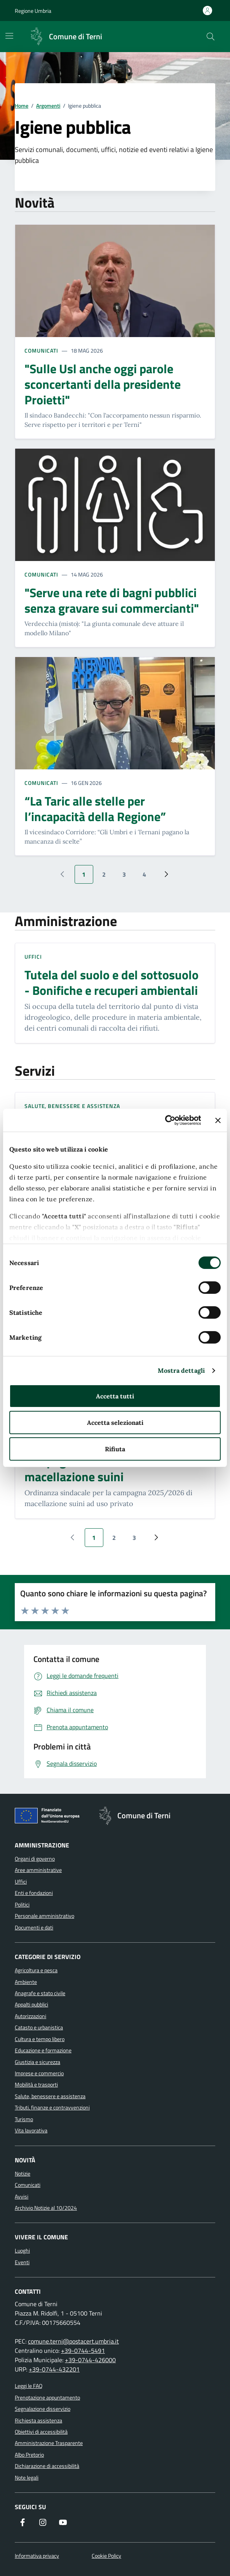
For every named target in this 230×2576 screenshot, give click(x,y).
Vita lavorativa (31, 2130)
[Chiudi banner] (218, 1120)
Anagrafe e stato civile (40, 1993)
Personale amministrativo (44, 1916)
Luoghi (22, 2250)
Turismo (24, 2119)
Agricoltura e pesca (36, 1970)
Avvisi (21, 2196)
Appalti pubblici (31, 2004)
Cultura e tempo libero (39, 2039)
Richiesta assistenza (38, 2420)
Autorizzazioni (30, 2016)
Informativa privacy (37, 2556)
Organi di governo (35, 1858)
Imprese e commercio (39, 2073)
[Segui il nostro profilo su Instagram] (43, 2523)
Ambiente (26, 1982)
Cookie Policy (106, 2556)
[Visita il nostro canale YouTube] (63, 2523)
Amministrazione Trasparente (49, 2443)
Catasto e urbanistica (39, 2027)
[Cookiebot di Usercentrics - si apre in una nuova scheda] (167, 1120)
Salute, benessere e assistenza (72, 1106)
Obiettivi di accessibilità (41, 2431)
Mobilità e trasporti (36, 2084)
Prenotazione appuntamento (47, 2397)
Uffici (33, 956)
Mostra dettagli (181, 1370)
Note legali (26, 2477)
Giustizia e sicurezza (37, 2062)
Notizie (22, 2173)
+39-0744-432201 (54, 2369)
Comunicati (41, 350)
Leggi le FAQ (28, 2386)
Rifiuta (115, 1449)
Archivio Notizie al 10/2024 (46, 2208)
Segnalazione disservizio (42, 2409)
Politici (22, 1904)
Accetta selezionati (115, 1422)
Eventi (22, 2262)
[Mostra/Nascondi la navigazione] (9, 35)
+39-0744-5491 (83, 2350)
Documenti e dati (34, 1927)
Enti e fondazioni (34, 1893)
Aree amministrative (38, 1870)
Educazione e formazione (43, 2050)
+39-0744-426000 (90, 2360)
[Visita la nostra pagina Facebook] (22, 2523)
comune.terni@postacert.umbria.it (73, 2341)
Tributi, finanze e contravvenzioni (52, 2107)
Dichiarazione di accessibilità (47, 2466)
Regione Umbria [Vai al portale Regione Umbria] (33, 11)
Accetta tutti (115, 1396)
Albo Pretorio (29, 2454)
